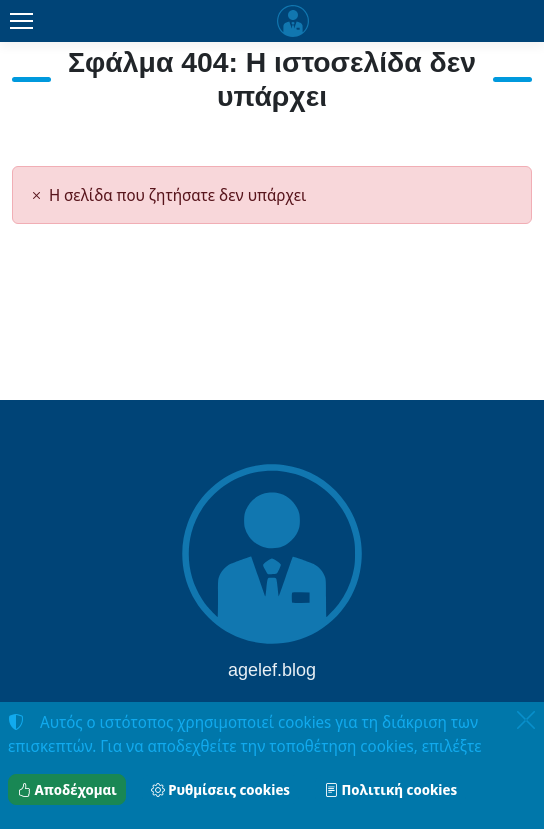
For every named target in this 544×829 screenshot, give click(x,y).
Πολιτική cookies (390, 789)
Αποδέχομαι (67, 789)
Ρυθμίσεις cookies (220, 789)
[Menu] (21, 21)
